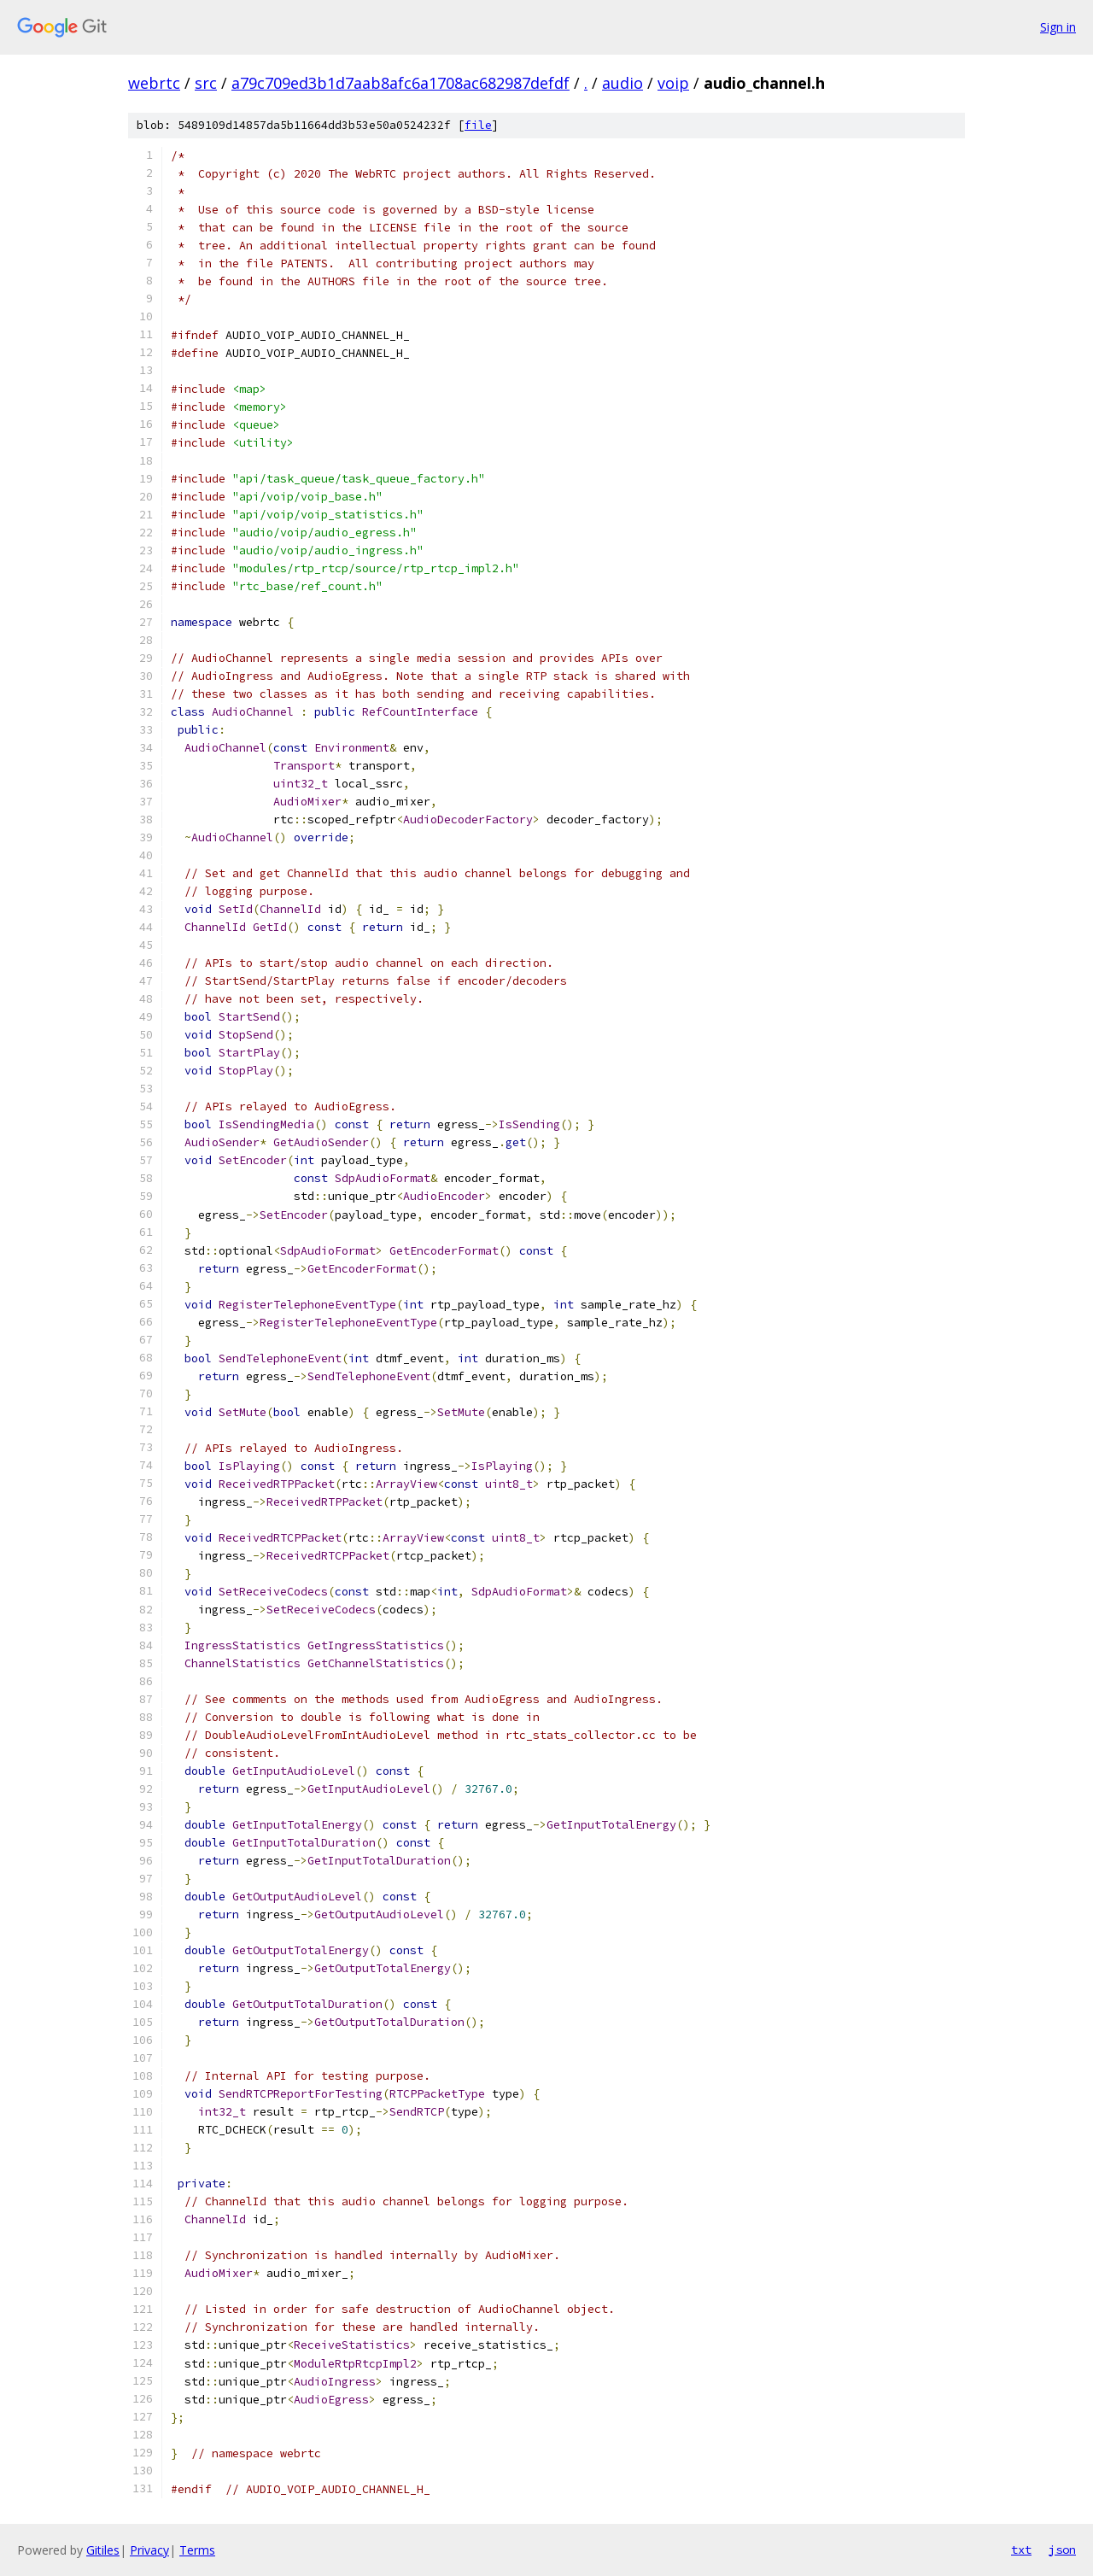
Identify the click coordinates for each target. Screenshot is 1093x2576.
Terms (197, 2550)
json (1062, 2549)
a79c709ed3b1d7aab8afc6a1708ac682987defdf (400, 83)
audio (622, 83)
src (206, 83)
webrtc (154, 83)
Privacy (149, 2550)
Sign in (1058, 27)
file (478, 125)
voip (673, 83)
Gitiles (103, 2550)
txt (1021, 2549)
